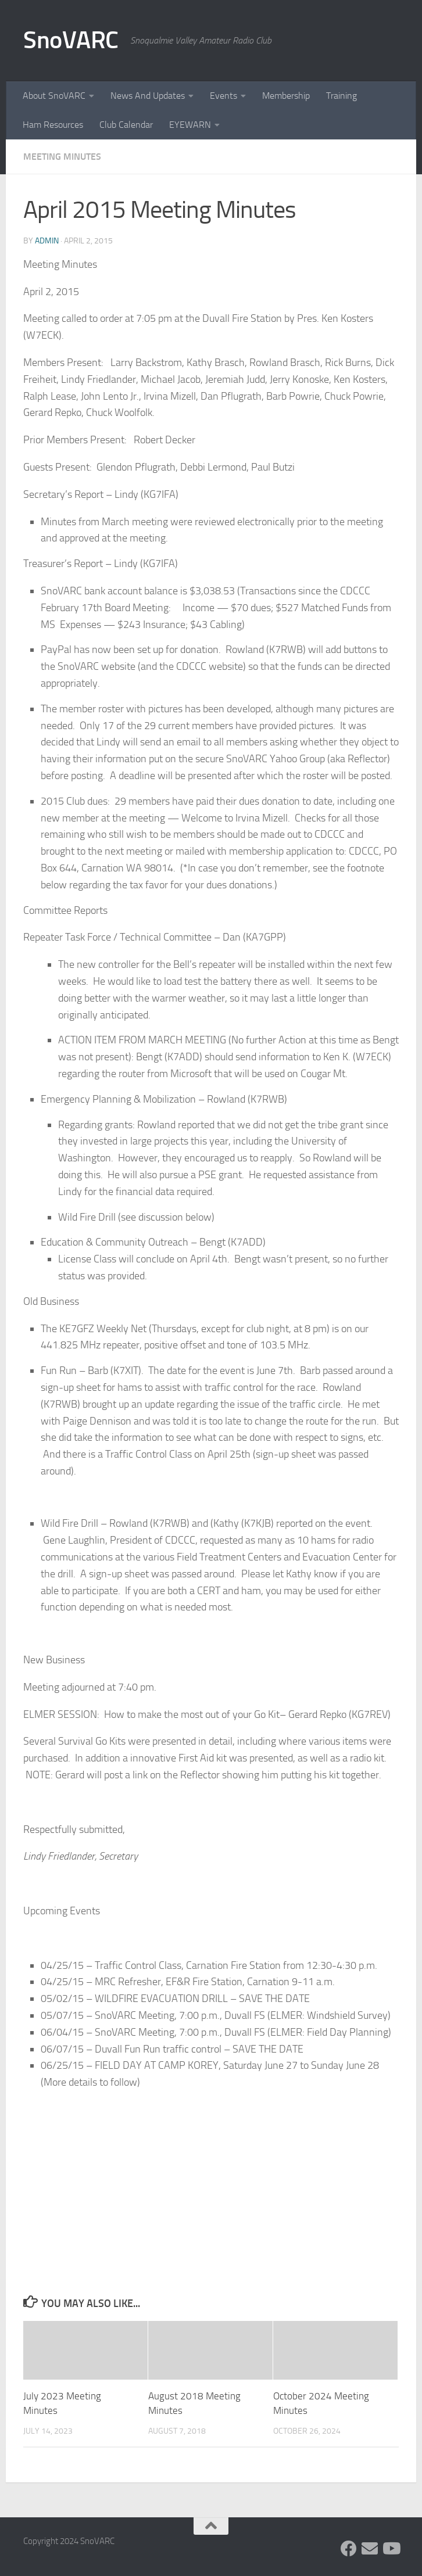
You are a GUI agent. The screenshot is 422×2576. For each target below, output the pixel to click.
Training (341, 95)
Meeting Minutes (62, 156)
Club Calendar (126, 124)
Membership (286, 95)
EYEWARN (190, 124)
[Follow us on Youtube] (390, 2549)
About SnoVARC (54, 95)
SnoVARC (71, 40)
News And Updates (147, 95)
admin (47, 241)
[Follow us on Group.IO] (370, 2549)
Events (223, 95)
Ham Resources (53, 124)
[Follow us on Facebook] (349, 2549)
